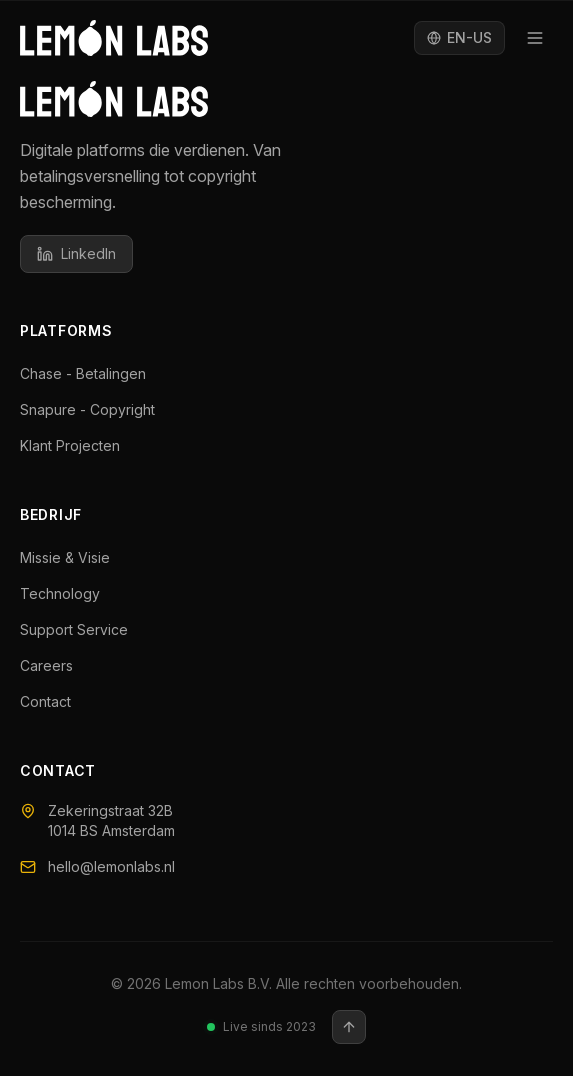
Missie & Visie (74, 557)
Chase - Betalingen (92, 373)
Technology (69, 593)
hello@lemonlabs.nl (97, 866)
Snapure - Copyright (96, 409)
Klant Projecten (79, 445)
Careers (55, 665)
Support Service (83, 629)
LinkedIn (76, 253)
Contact (54, 701)
